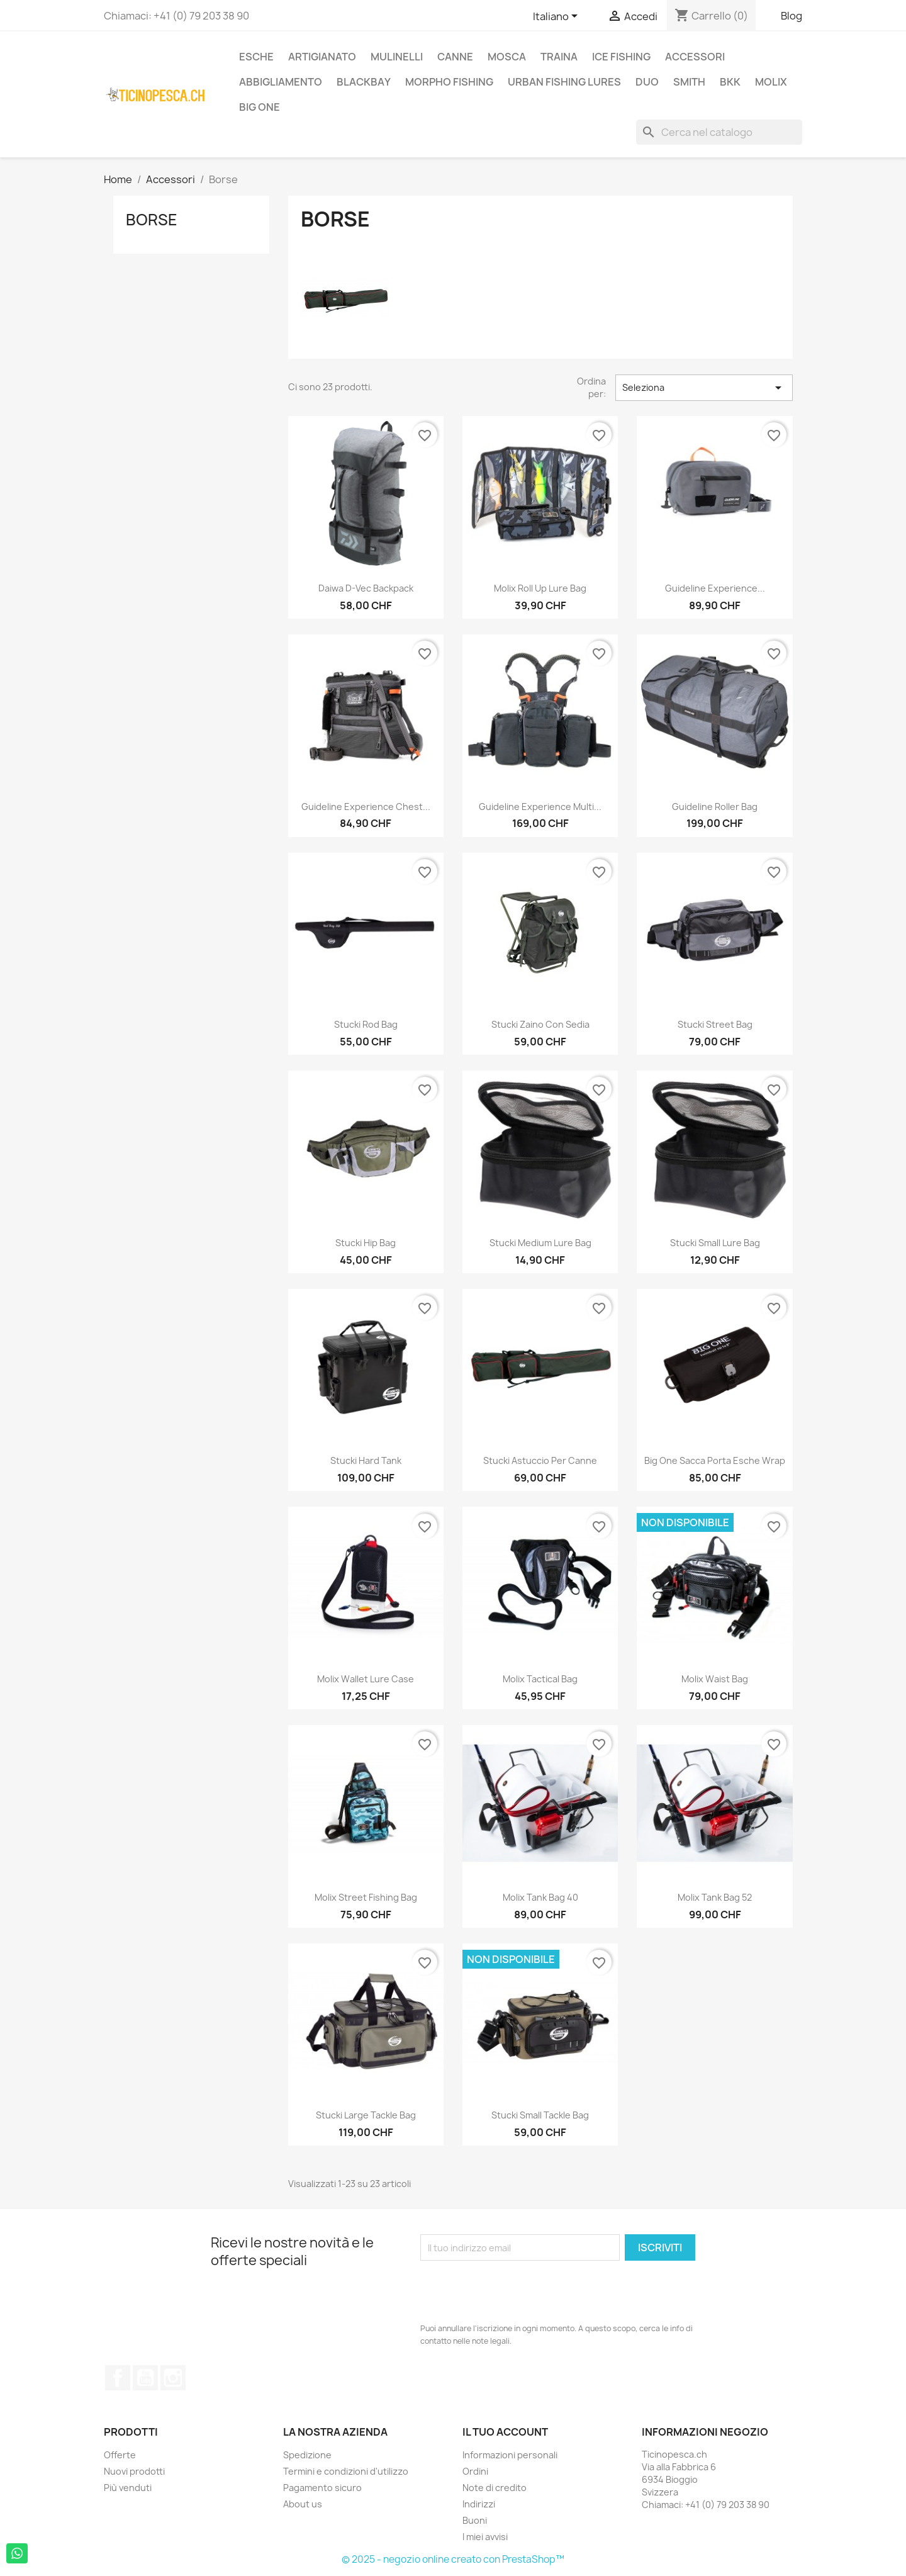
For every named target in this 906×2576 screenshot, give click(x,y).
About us (302, 2504)
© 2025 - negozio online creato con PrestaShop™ (453, 2559)
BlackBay (364, 82)
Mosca (507, 57)
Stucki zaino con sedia (540, 1024)
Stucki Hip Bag (365, 1243)
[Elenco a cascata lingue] (557, 17)
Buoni (474, 2520)
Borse (151, 219)
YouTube (145, 2377)
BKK (730, 82)
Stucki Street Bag (715, 1024)
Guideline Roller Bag (715, 807)
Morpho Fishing (449, 82)
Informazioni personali (509, 2455)
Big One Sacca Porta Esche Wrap (714, 1460)
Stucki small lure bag (715, 1243)
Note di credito (494, 2488)
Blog (791, 16)
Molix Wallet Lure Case (365, 1679)
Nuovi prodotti (134, 2471)
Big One (259, 107)
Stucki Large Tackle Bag (366, 2115)
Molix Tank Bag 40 (540, 1897)
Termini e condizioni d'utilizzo (345, 2471)
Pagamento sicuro (322, 2488)
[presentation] (516, 2291)
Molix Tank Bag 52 (715, 1897)
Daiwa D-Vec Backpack (365, 588)
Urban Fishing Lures (564, 82)
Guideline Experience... (715, 588)
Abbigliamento (280, 82)
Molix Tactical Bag (540, 1679)
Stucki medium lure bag (540, 1243)
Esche (256, 57)
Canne (455, 57)
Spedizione (307, 2455)
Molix (771, 82)
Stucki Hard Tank (365, 1460)
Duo (647, 82)
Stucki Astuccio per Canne (540, 1460)
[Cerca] (719, 132)
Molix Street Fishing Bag (366, 1897)
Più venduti (128, 2488)
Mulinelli (397, 57)
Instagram (173, 2377)
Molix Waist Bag (714, 1679)
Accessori (695, 57)
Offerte (120, 2455)
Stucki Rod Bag (366, 1024)
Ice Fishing (621, 57)
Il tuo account (505, 2432)
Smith (689, 82)
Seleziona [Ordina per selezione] (704, 387)
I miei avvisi (485, 2537)
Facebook (117, 2377)
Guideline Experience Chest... (365, 807)
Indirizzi (478, 2504)
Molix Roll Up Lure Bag (540, 588)
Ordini (475, 2471)
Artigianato (322, 57)
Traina (559, 57)
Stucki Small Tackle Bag (540, 2115)
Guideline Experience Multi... (540, 807)
